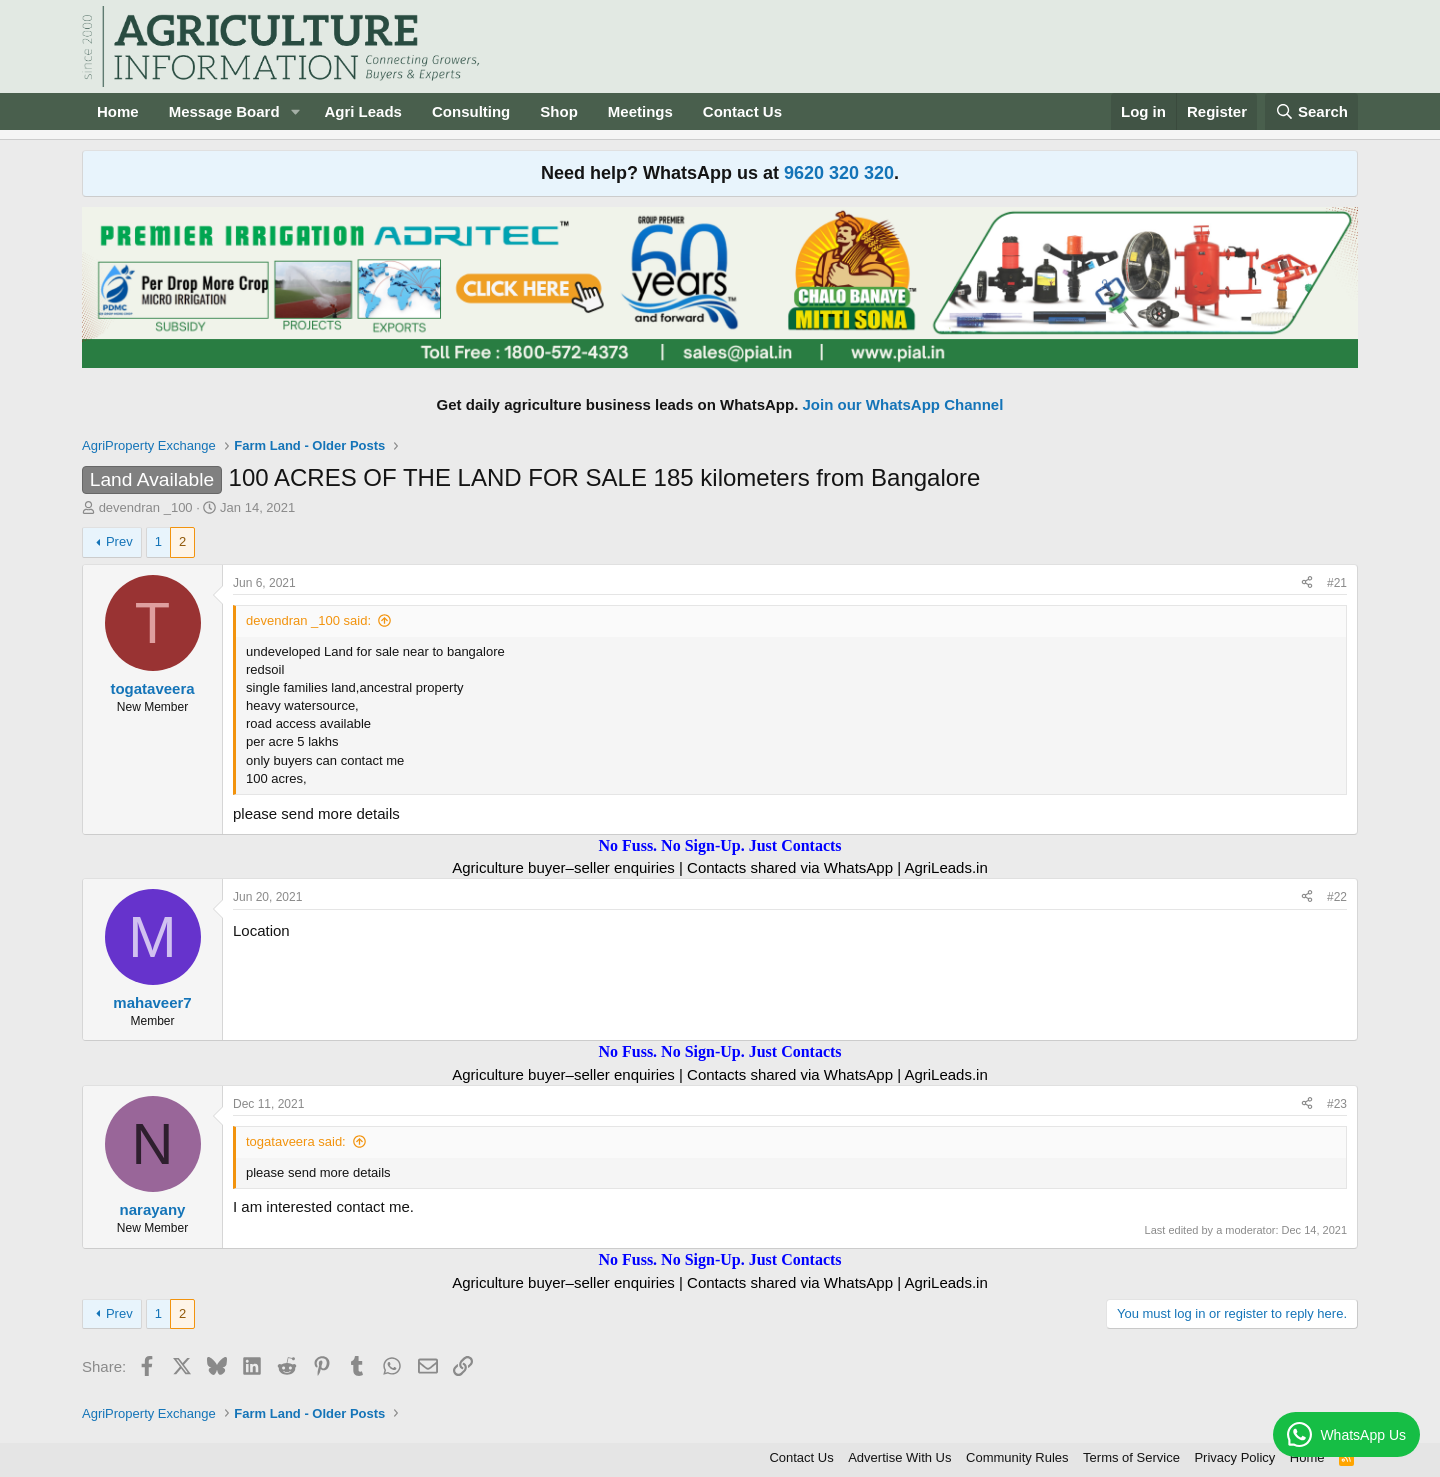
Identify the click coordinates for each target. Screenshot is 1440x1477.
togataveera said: (296, 1141)
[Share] (1307, 583)
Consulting (471, 111)
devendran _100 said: (308, 620)
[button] (295, 111)
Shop (559, 111)
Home (118, 111)
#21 (1337, 583)
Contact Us (742, 111)
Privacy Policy (1234, 1457)
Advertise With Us (899, 1457)
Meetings (640, 111)
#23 (1337, 1104)
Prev (119, 541)
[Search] (1312, 111)
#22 (1337, 897)
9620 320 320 (839, 173)
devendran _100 (146, 507)
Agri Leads (363, 111)
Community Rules (1017, 1457)
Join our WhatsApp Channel (903, 404)
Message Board (224, 111)
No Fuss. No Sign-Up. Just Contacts (719, 845)
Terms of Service (1131, 1457)
